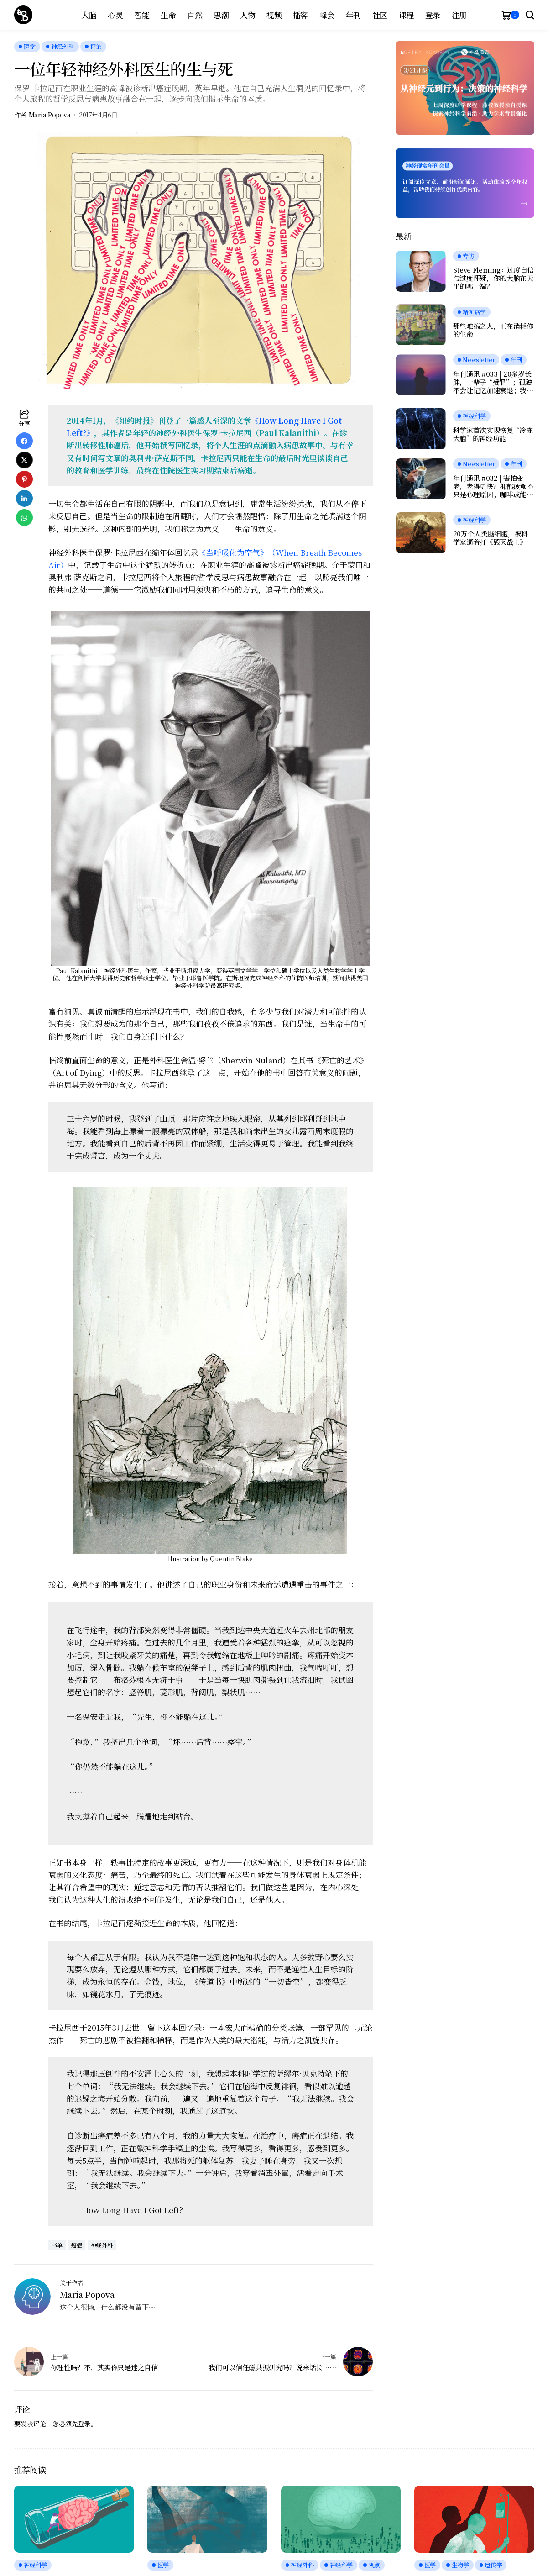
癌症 (76, 2245)
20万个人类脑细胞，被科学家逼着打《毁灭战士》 (490, 538)
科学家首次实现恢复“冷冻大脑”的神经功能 (493, 434)
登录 (84, 2423)
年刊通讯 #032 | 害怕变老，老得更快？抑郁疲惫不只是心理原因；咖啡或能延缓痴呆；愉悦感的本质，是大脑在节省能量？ (493, 486)
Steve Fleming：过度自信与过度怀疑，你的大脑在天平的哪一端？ (493, 278)
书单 (57, 2245)
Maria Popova (50, 115)
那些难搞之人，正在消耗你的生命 (493, 330)
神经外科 (102, 2245)
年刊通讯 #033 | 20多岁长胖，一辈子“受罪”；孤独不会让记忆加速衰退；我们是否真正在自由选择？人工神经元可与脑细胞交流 (493, 382)
